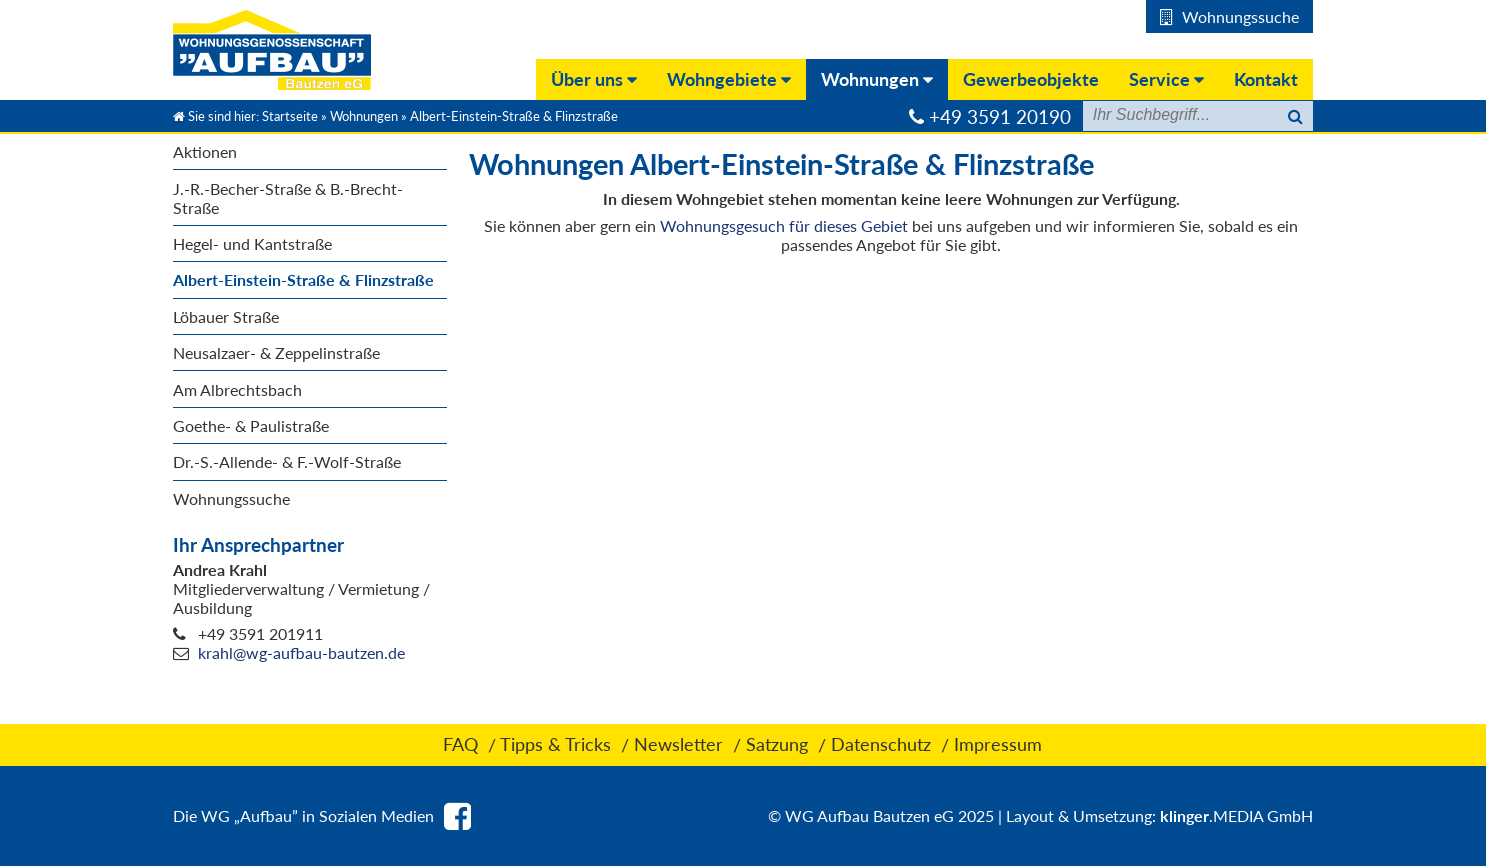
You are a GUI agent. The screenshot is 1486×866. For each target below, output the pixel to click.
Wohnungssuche (231, 498)
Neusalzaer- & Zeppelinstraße (276, 352)
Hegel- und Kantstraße (252, 243)
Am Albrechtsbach (237, 389)
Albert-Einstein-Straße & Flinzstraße (303, 279)
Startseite (290, 116)
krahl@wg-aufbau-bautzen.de (301, 652)
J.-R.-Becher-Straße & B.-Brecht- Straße (288, 198)
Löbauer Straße (226, 316)
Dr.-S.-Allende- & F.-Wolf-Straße (287, 461)
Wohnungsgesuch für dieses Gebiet (784, 225)
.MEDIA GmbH (1236, 815)
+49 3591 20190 (1000, 116)
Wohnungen (364, 116)
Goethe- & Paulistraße (251, 425)
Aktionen (205, 151)
